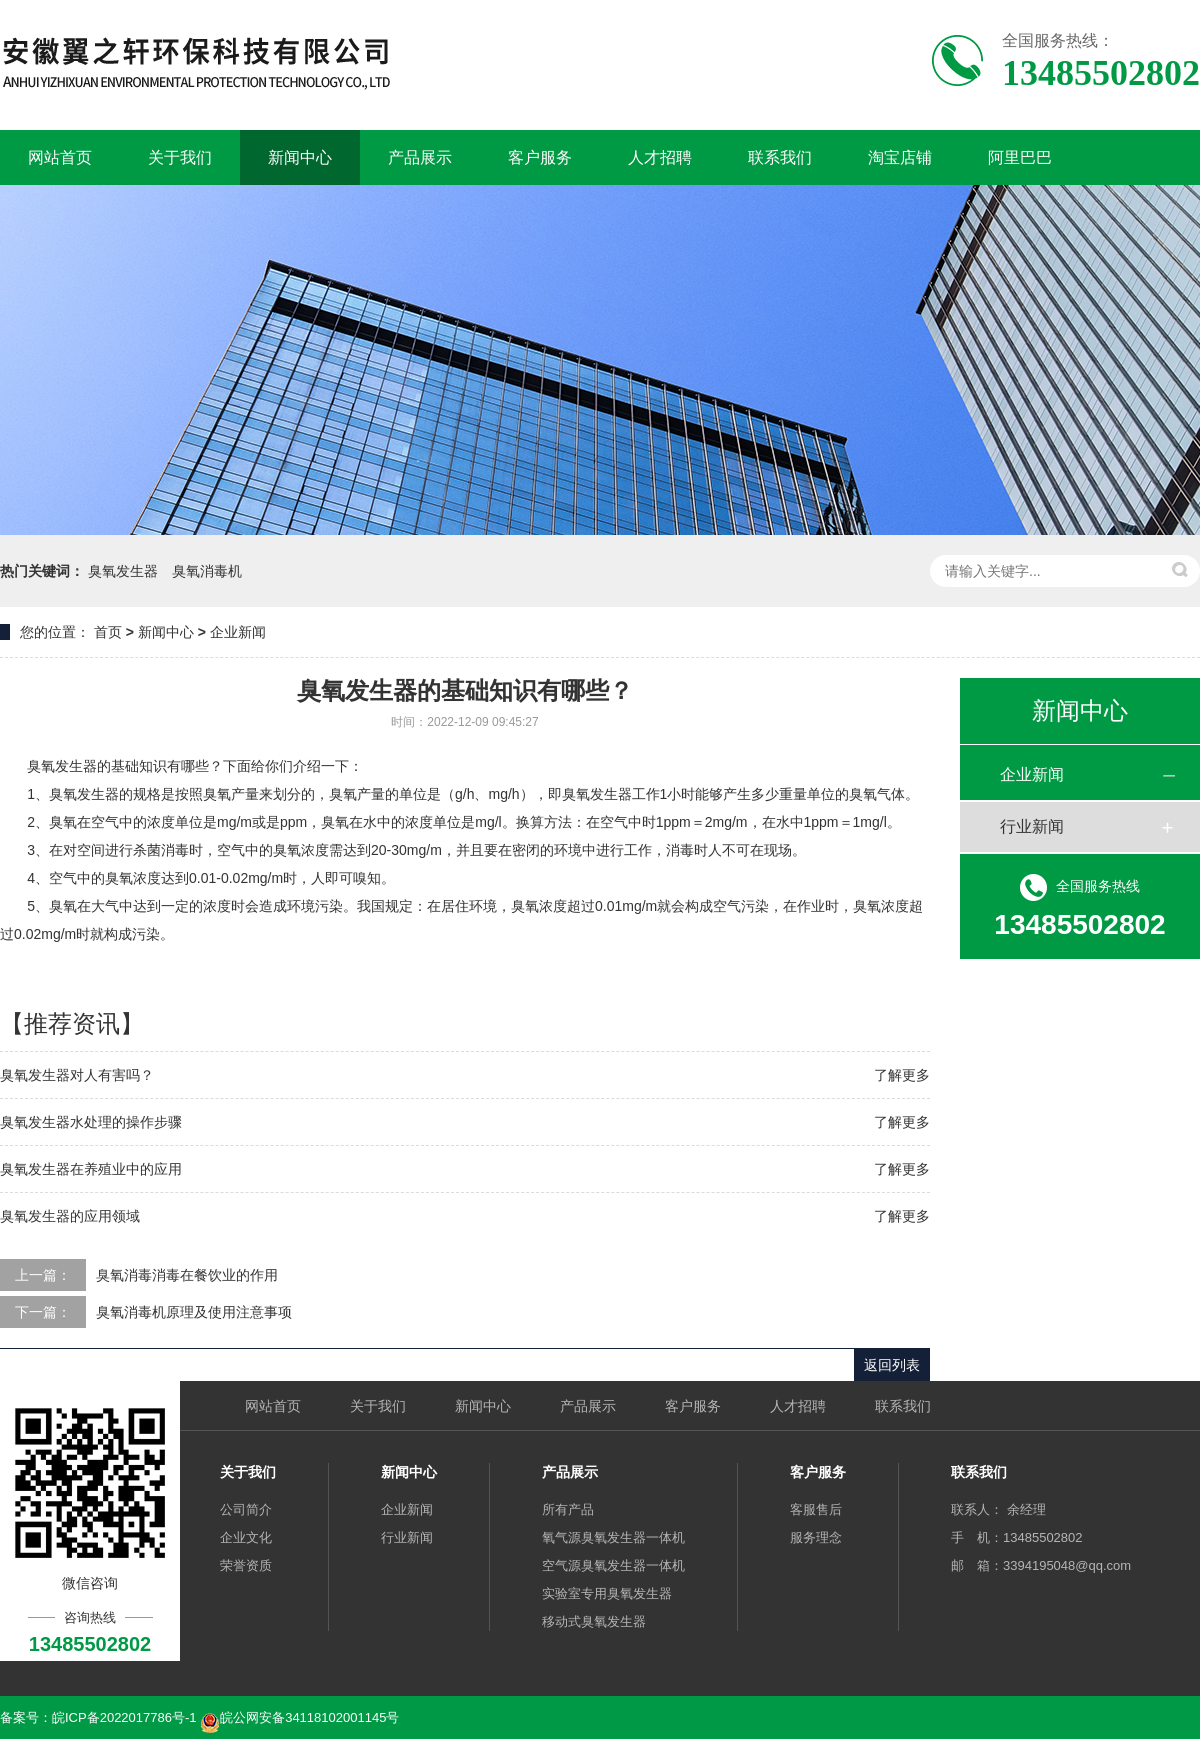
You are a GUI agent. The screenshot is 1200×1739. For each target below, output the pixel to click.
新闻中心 (300, 157)
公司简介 (246, 1509)
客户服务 (540, 157)
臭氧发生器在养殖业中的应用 (91, 1169)
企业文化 (246, 1537)
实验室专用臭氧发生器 (607, 1593)
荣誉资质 (246, 1565)
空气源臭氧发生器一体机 (613, 1565)
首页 (108, 632)
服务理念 (816, 1537)
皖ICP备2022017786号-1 (124, 1717)
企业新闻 (238, 632)
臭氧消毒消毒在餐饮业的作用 (187, 1275)
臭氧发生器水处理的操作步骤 (91, 1122)
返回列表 (892, 1365)
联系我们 (780, 157)
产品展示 (420, 157)
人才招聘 (660, 157)
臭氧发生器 (123, 571)
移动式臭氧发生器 (594, 1621)
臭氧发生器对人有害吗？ (77, 1075)
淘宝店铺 (900, 157)
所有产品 (568, 1509)
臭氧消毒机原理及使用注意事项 (194, 1312)
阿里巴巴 (1020, 157)
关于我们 (180, 157)
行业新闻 (1032, 826)
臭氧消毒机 (207, 571)
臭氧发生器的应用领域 (70, 1216)
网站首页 (60, 157)
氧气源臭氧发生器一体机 (613, 1537)
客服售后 (816, 1509)
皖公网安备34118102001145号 (309, 1717)
